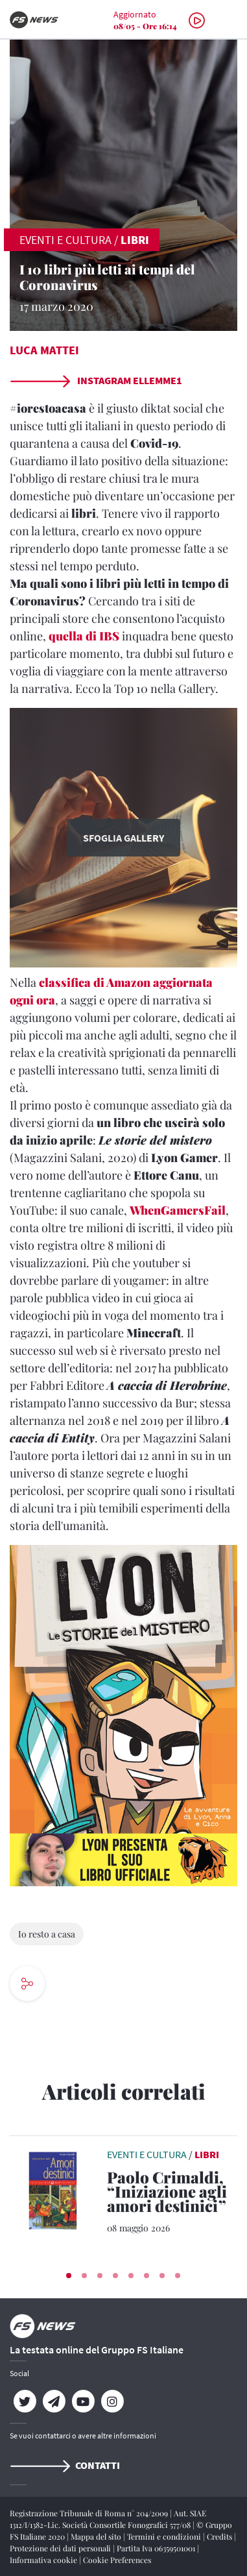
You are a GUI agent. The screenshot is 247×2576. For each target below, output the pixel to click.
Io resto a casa (46, 1934)
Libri (135, 239)
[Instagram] (111, 2401)
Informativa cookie (44, 2560)
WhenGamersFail (178, 1210)
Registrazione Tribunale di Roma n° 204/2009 (90, 2513)
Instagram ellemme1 (96, 380)
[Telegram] (53, 2401)
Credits (220, 2536)
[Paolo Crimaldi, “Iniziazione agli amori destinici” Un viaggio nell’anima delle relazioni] (172, 2194)
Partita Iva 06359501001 (157, 2548)
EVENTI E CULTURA (65, 239)
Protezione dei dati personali (61, 2548)
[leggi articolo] (55, 2188)
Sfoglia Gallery (123, 837)
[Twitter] (24, 2401)
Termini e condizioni (165, 2536)
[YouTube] (82, 2401)
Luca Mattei (44, 350)
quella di (84, 636)
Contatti (65, 2465)
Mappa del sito (97, 2536)
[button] (68, 2275)
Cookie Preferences (117, 2560)
